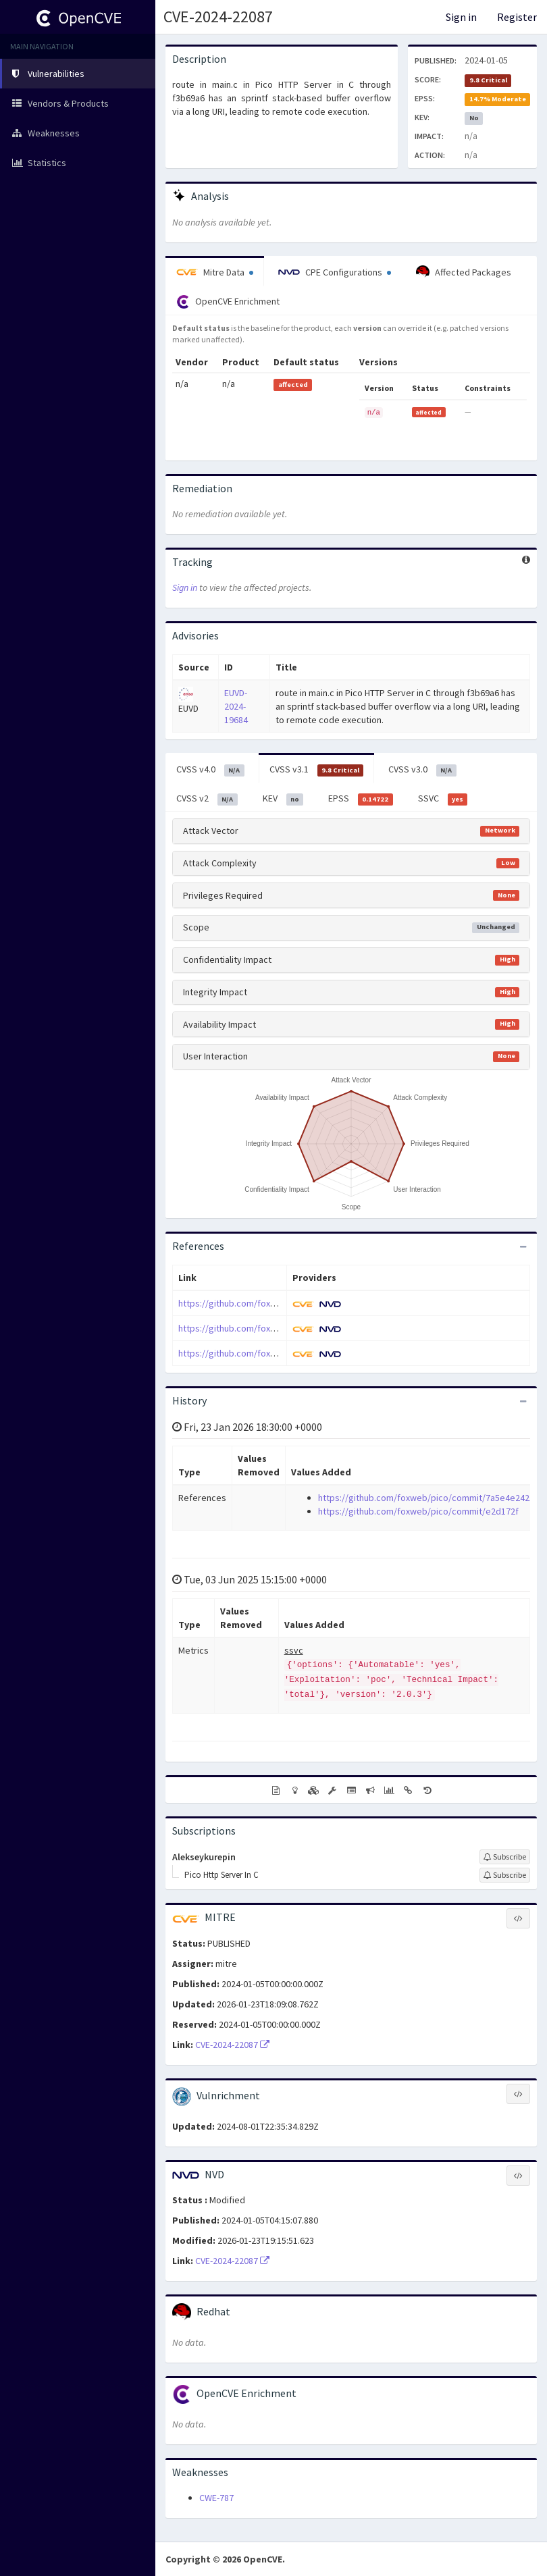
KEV (283, 799)
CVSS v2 (207, 799)
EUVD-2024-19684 (236, 706)
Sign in (461, 17)
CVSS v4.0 (210, 770)
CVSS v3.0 (422, 770)
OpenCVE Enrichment (228, 302)
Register (517, 17)
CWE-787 (216, 2498)
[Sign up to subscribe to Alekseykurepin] (504, 1856)
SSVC (443, 799)
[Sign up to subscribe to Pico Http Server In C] (504, 1875)
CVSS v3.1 (316, 770)
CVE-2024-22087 (218, 16)
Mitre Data (214, 272)
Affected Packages (463, 272)
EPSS (360, 799)
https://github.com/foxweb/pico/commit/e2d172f (278, 1328)
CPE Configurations (334, 272)
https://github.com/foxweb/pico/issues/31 (264, 1353)
